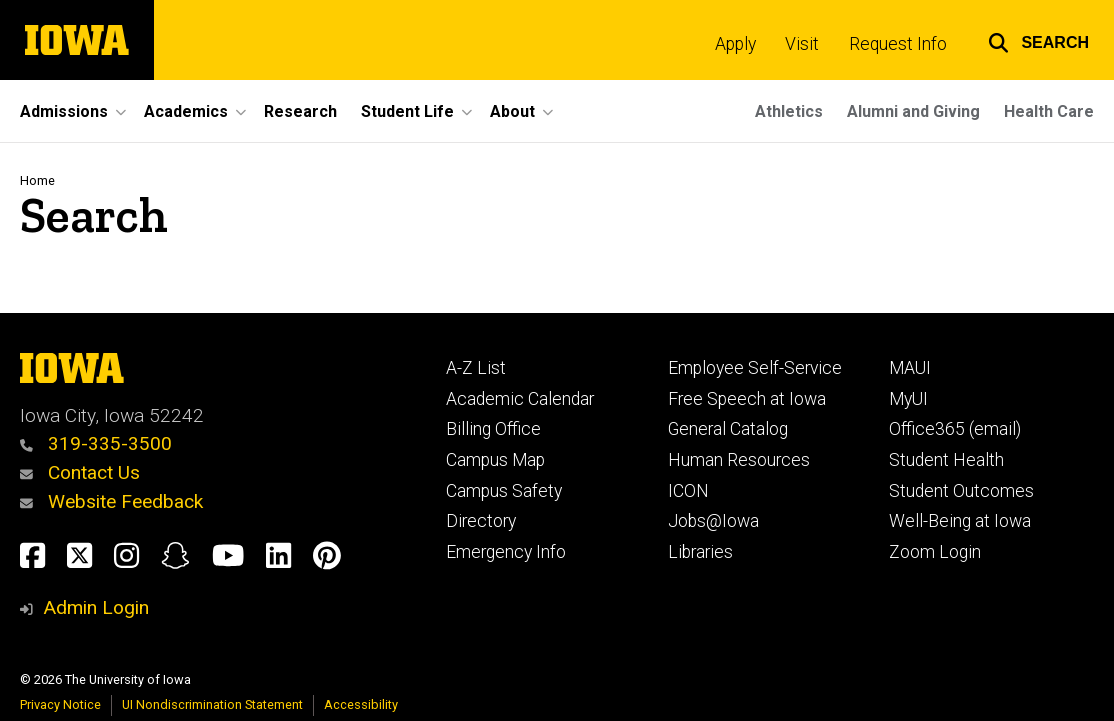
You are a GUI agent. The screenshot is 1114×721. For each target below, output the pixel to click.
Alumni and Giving (913, 111)
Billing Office (493, 429)
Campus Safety (504, 491)
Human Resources (739, 460)
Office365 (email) (955, 429)
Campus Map (495, 460)
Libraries (700, 552)
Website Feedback (111, 501)
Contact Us (80, 472)
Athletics (789, 111)
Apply (735, 44)
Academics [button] (186, 111)
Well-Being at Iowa (960, 521)
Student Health (946, 460)
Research (300, 111)
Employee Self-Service (755, 368)
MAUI (910, 368)
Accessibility (361, 704)
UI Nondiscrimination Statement (212, 704)
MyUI (908, 399)
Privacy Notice (60, 704)
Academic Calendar (520, 399)
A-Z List (476, 368)
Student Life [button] (407, 111)
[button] (1038, 40)
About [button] (512, 111)
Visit (802, 44)
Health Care (1049, 111)
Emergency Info (506, 552)
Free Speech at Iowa (747, 399)
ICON (688, 491)
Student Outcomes (961, 491)
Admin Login (96, 607)
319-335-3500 (96, 443)
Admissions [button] (64, 111)
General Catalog (728, 429)
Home (37, 180)
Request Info (898, 44)
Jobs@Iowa (713, 521)
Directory (481, 521)
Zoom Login (935, 552)
